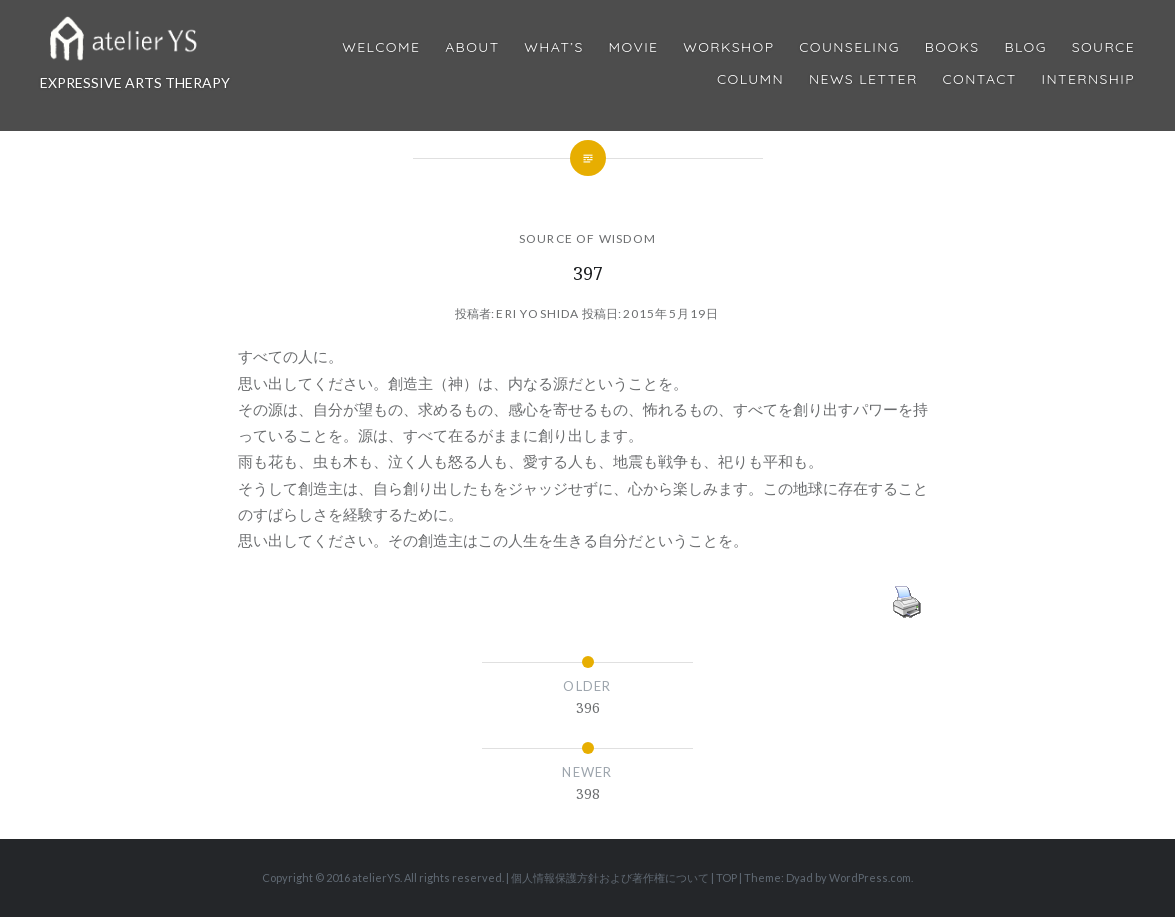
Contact (980, 79)
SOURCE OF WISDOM (587, 238)
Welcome (381, 47)
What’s (553, 47)
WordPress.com (870, 877)
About (472, 47)
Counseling (849, 47)
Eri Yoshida (537, 313)
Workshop (728, 47)
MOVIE (634, 47)
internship (1088, 79)
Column (750, 79)
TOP (726, 877)
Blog (1025, 47)
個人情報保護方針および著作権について (610, 877)
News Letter (863, 79)
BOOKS (952, 47)
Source (1103, 47)
